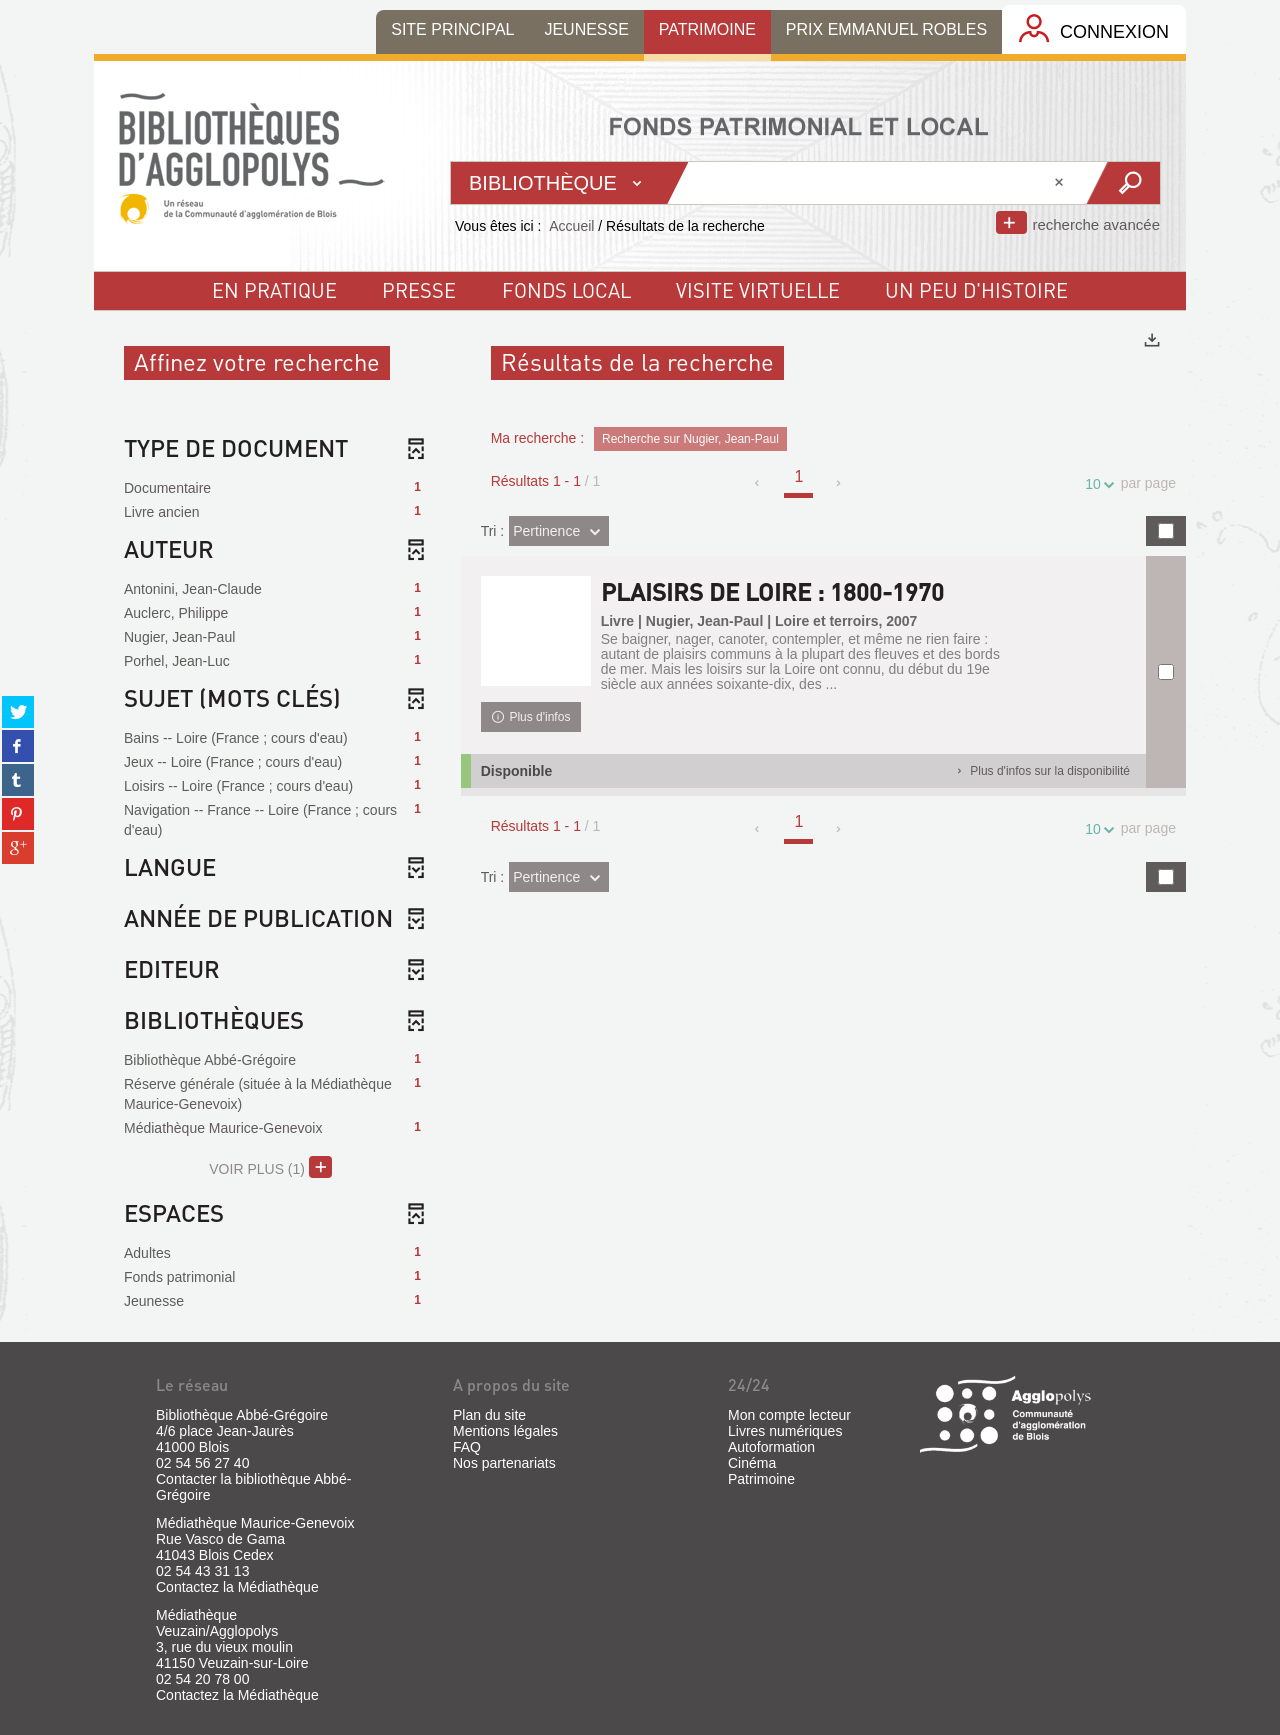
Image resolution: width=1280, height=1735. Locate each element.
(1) (270, 1167)
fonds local (566, 290)
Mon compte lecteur (789, 1415)
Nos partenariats (504, 1463)
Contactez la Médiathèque (237, 1587)
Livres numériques (785, 1431)
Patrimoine (761, 1479)
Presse (419, 290)
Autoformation (771, 1447)
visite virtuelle (758, 290)
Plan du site (489, 1415)
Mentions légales (505, 1431)
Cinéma (752, 1463)
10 (1096, 484)
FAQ (467, 1447)
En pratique (274, 290)
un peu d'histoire (976, 290)
